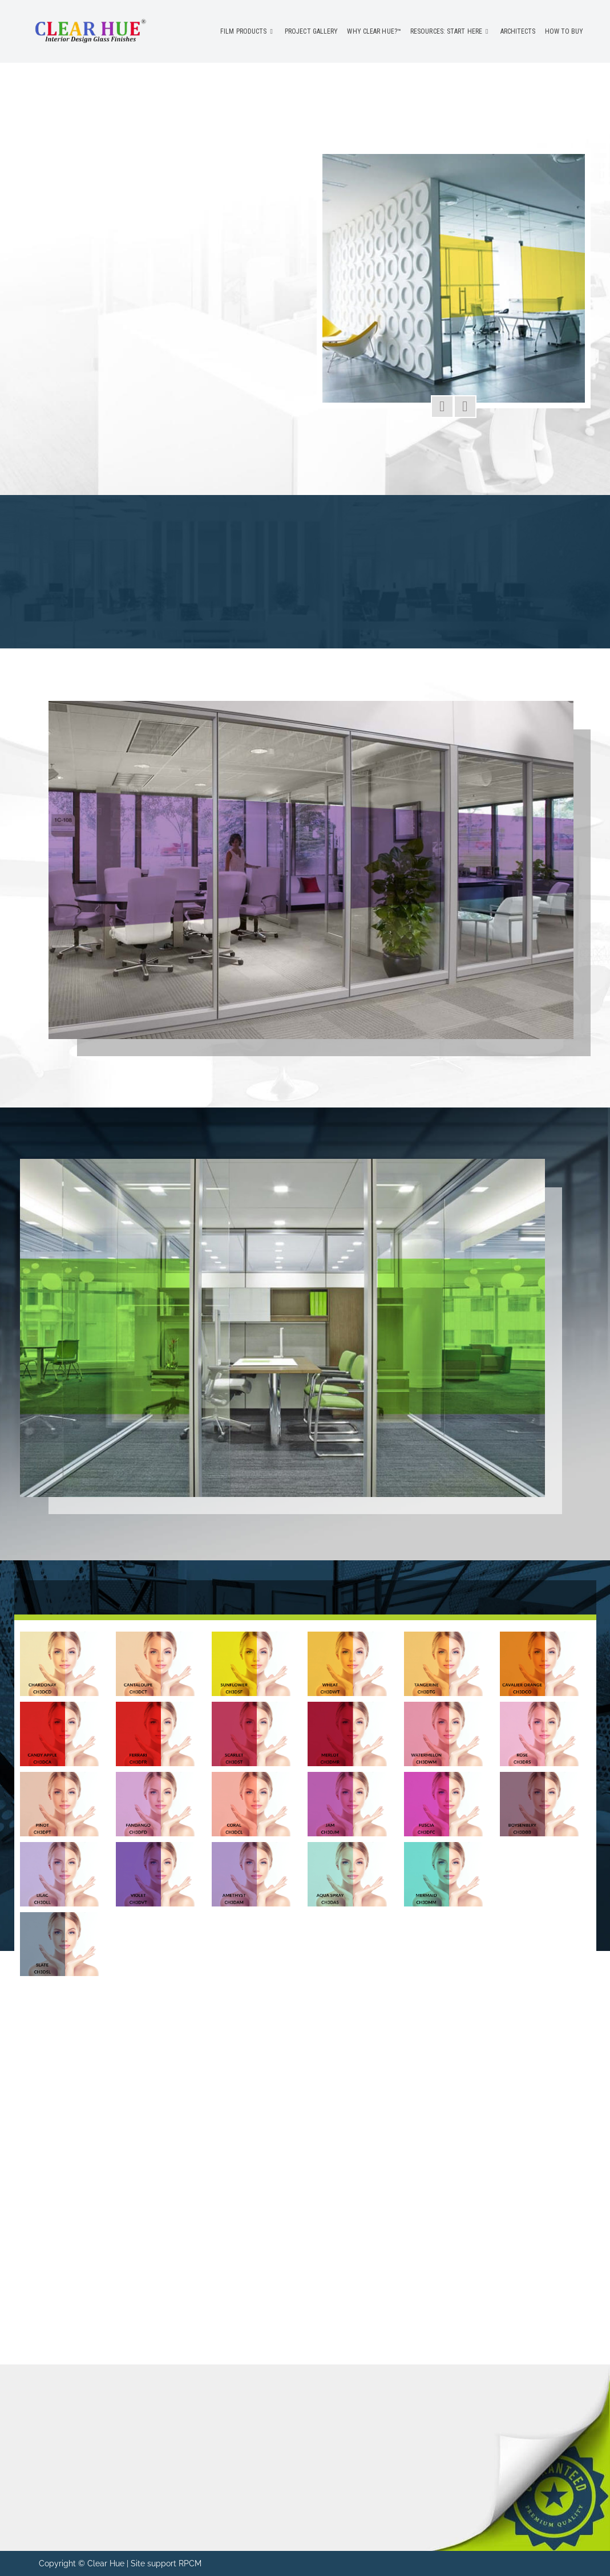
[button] (442, 406)
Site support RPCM (166, 2563)
